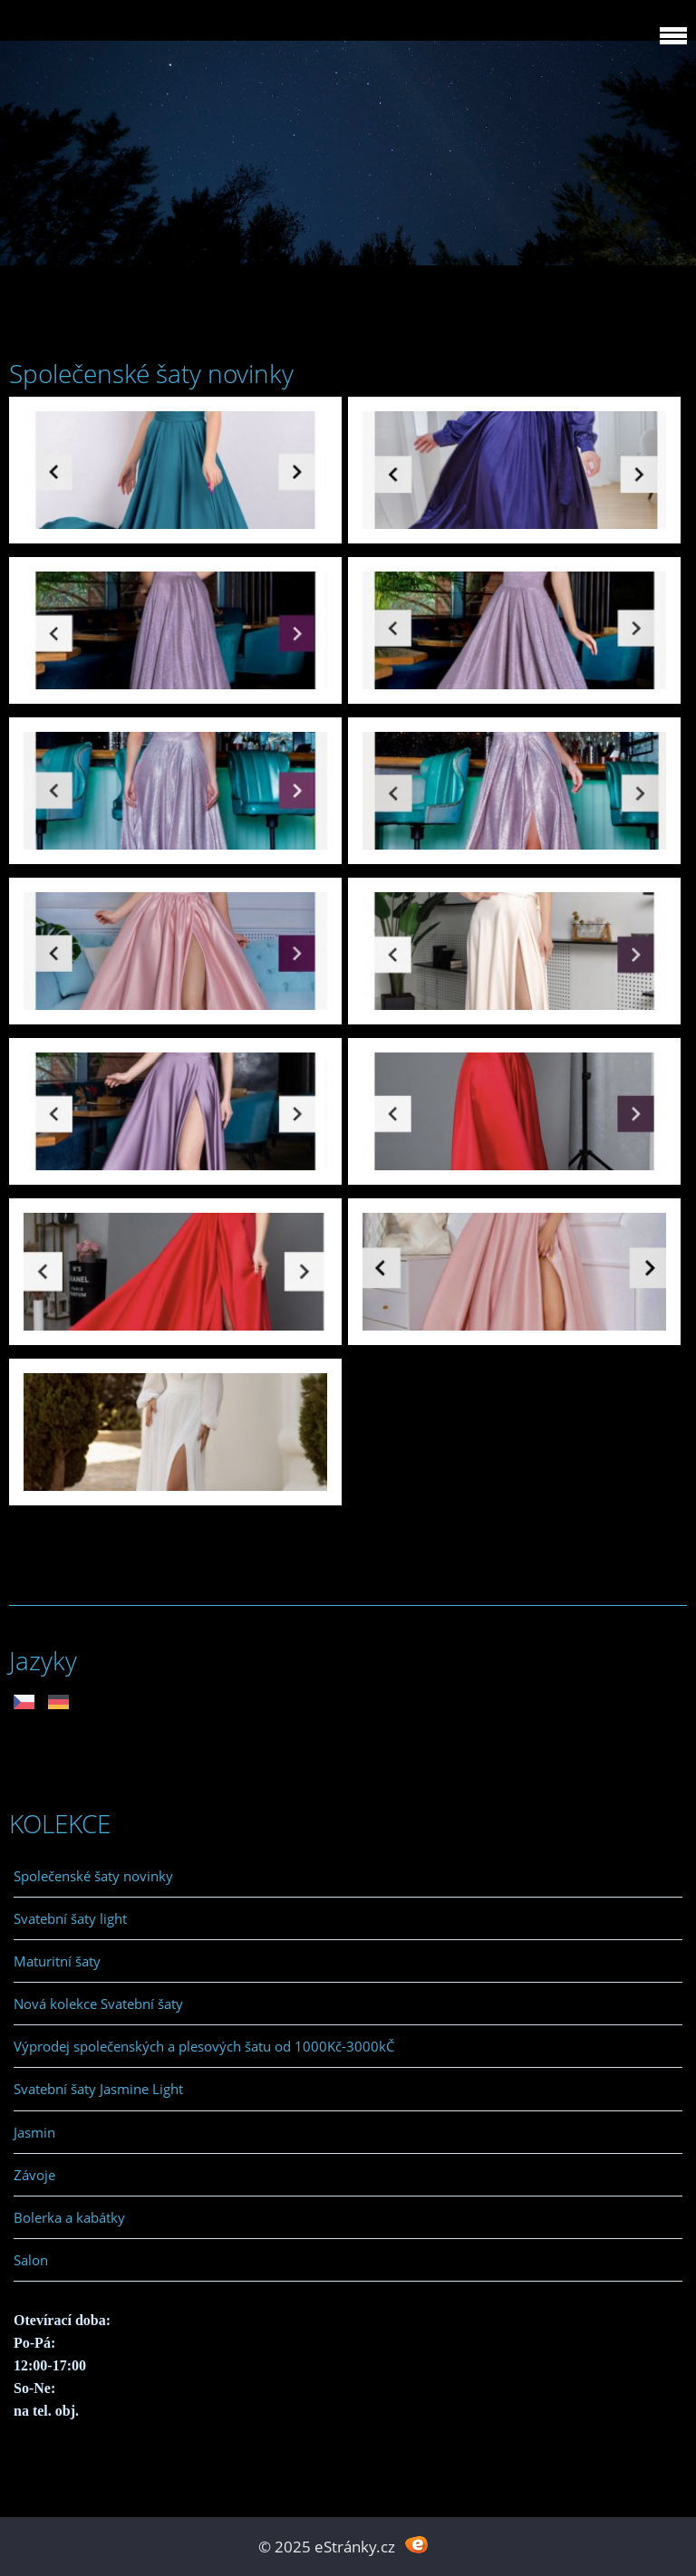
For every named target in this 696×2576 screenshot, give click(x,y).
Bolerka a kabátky (69, 2217)
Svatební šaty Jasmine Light (98, 2089)
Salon (31, 2260)
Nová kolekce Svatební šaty (98, 2003)
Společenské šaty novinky (93, 1876)
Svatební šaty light (70, 1918)
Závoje (34, 2175)
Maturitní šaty (57, 1961)
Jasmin (34, 2132)
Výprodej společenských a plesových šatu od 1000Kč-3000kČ (204, 2046)
